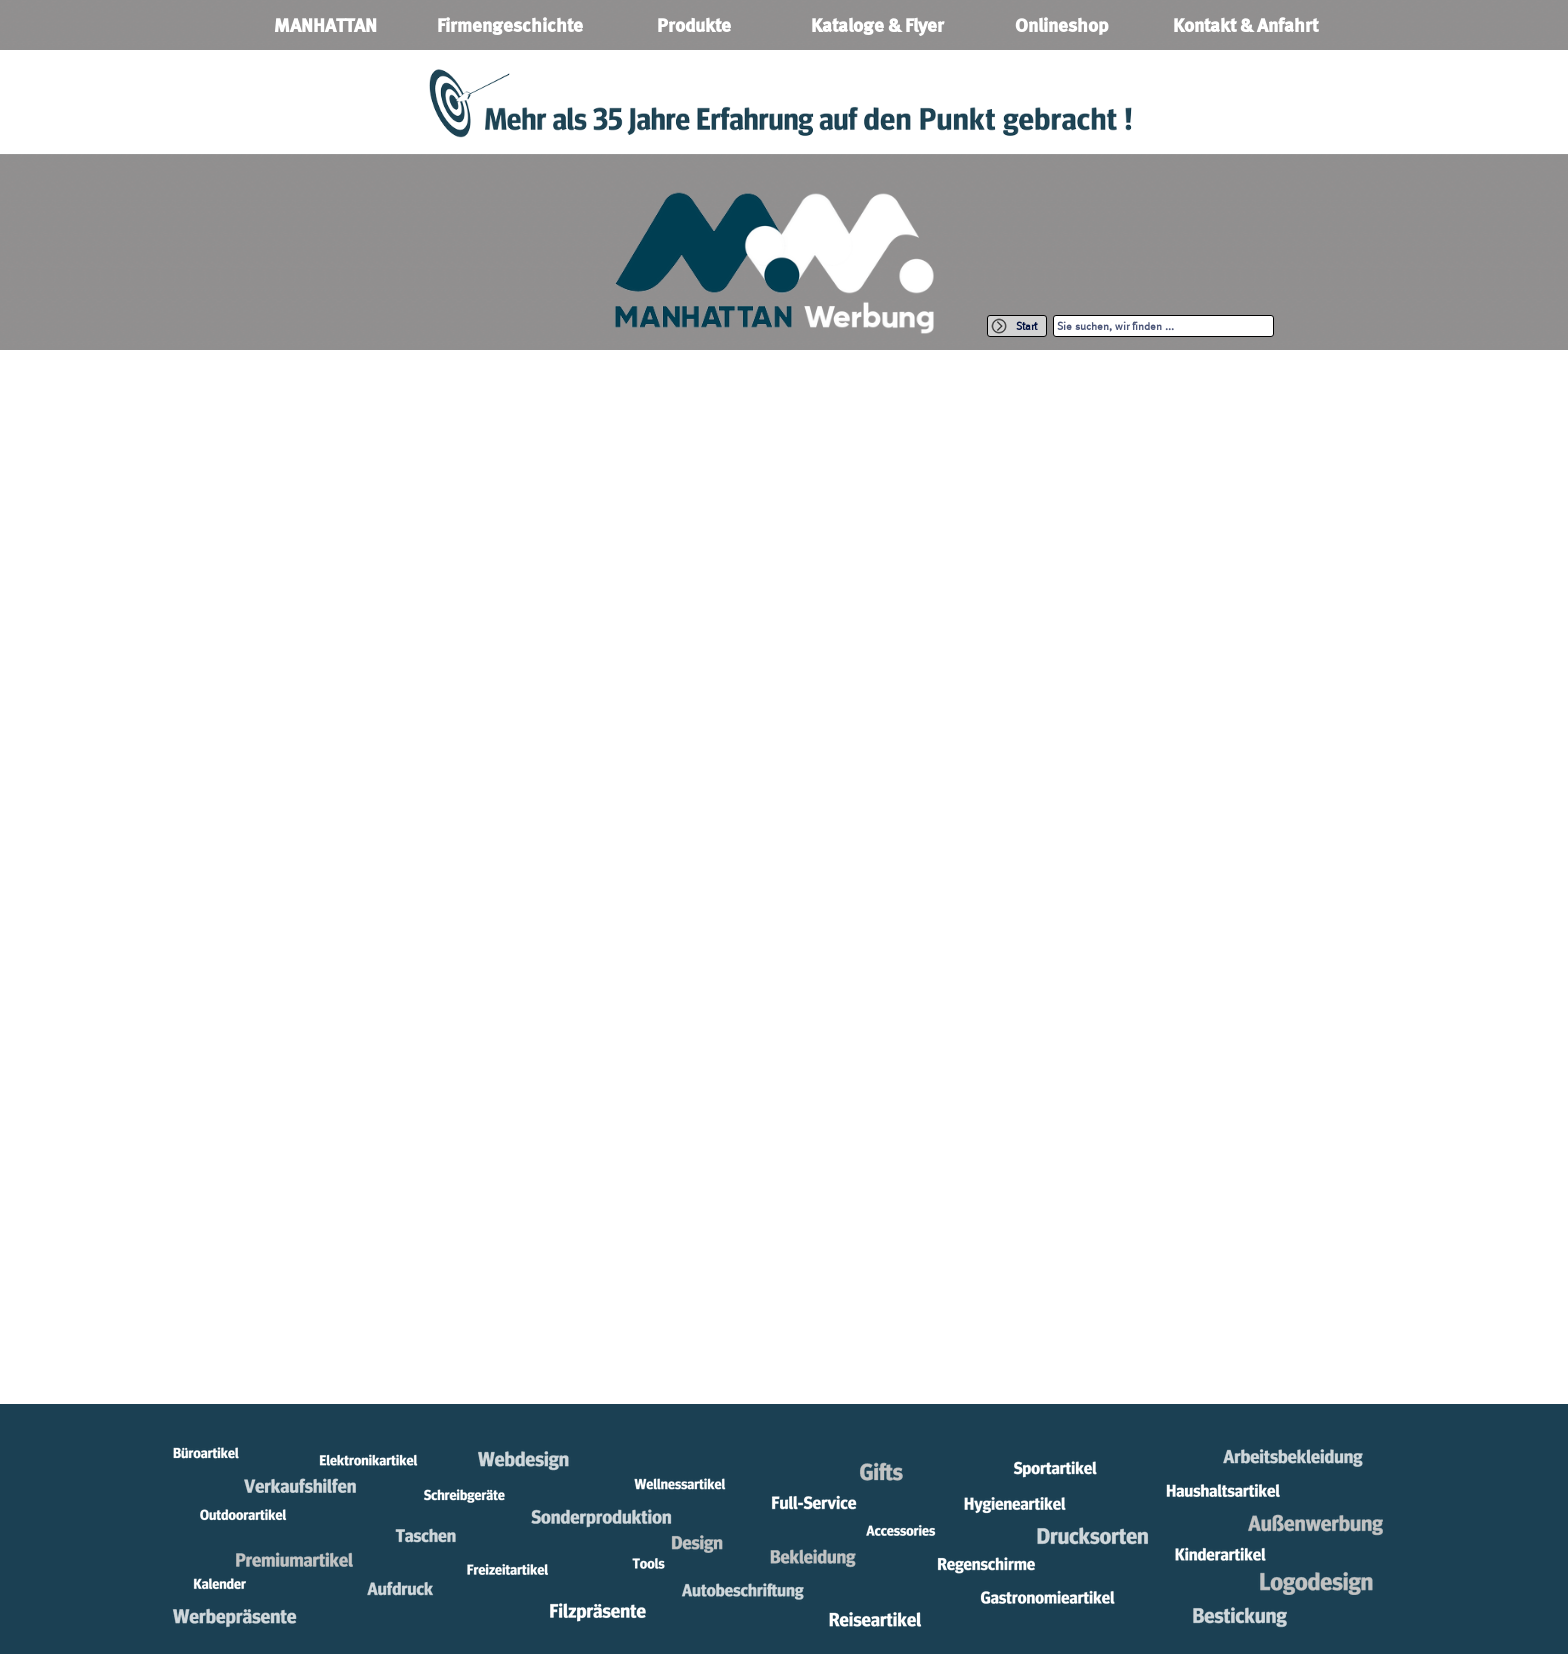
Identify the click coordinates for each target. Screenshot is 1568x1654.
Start (1026, 326)
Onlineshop (1061, 25)
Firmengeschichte (510, 25)
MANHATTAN (325, 25)
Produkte (694, 25)
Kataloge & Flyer (877, 25)
